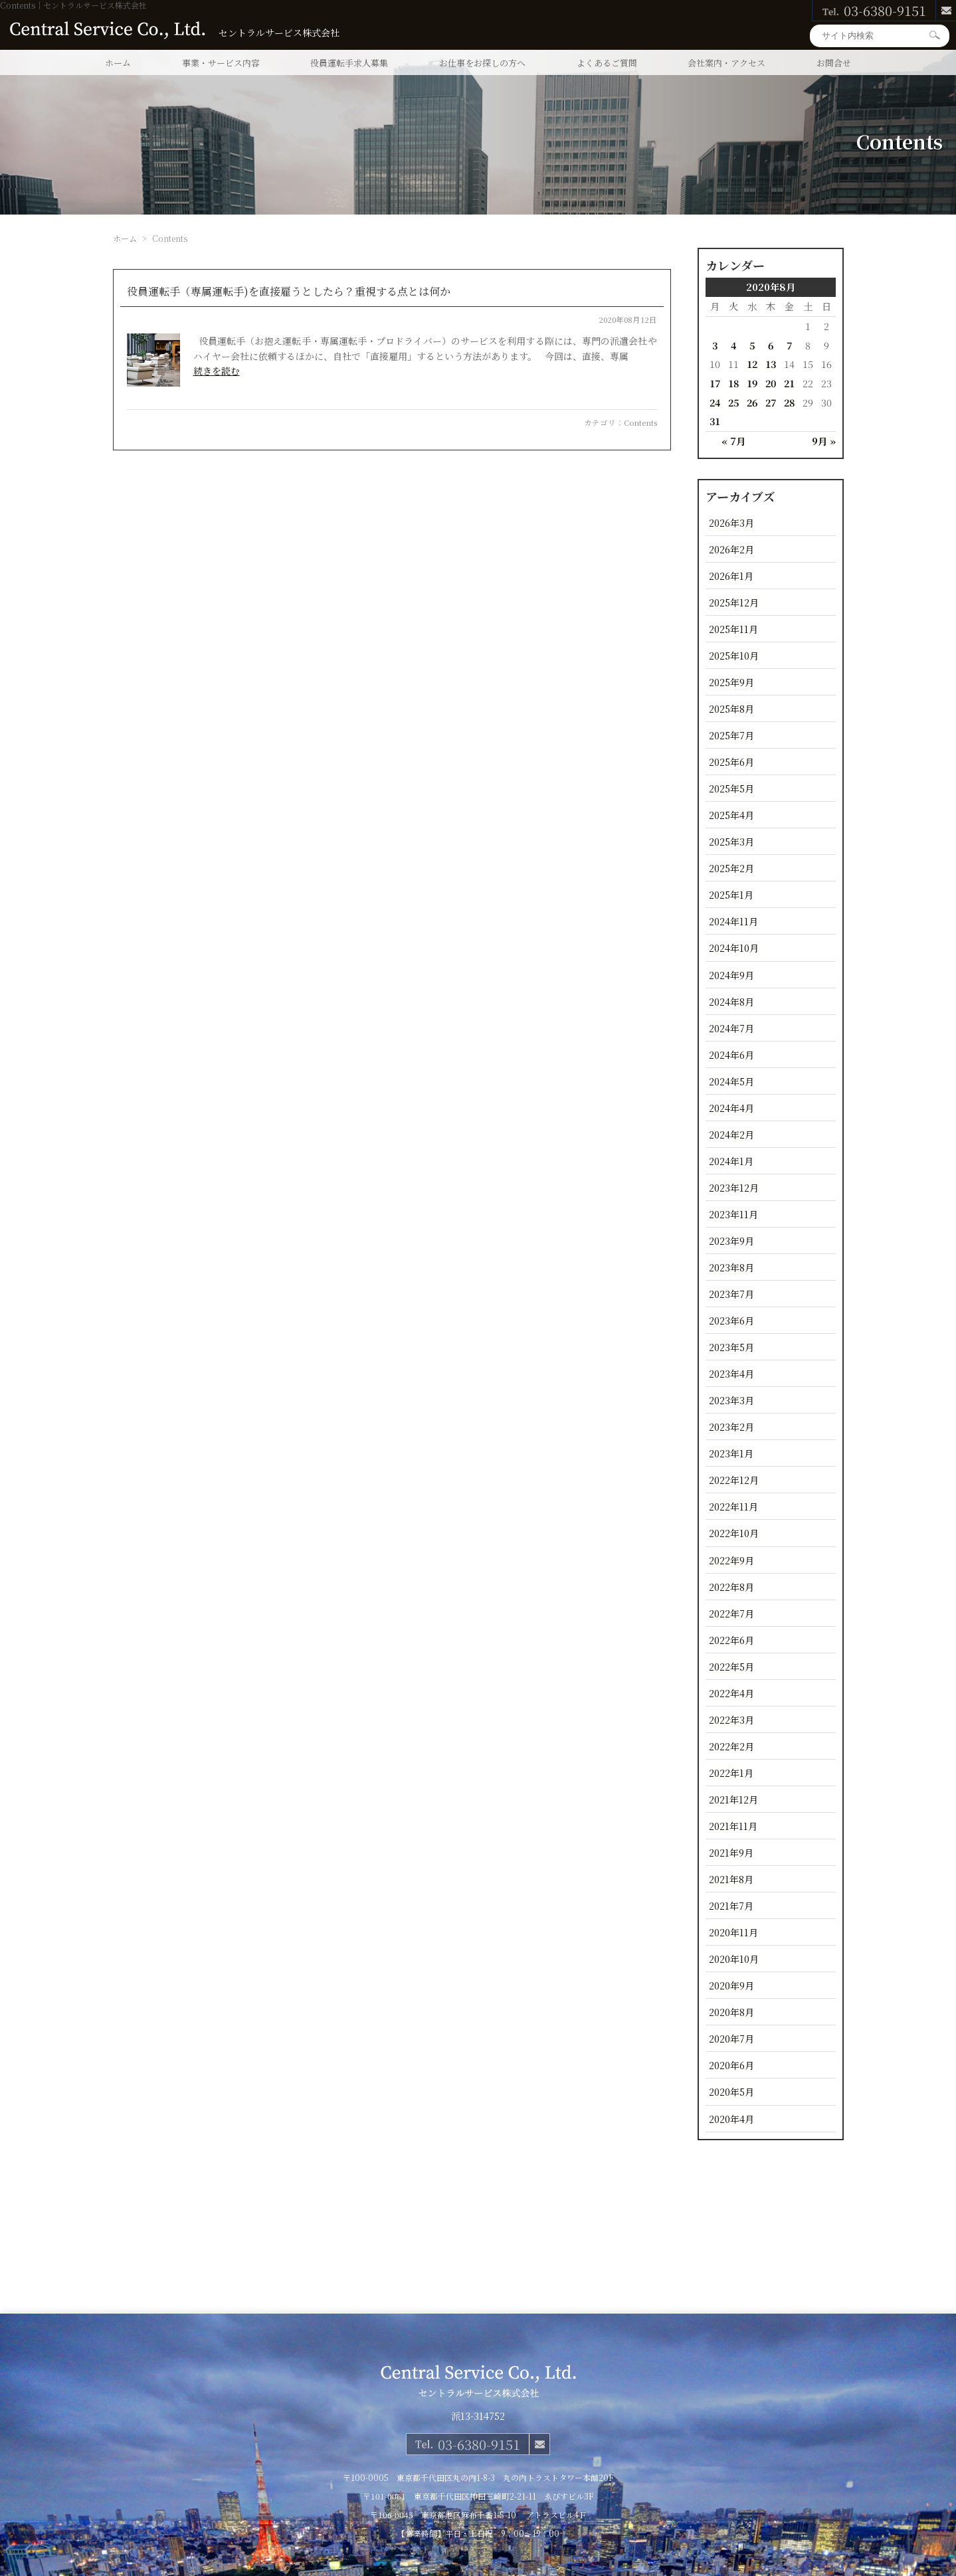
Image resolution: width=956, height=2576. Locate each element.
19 (752, 383)
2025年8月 (731, 708)
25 (733, 402)
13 (770, 364)
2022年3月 (731, 1719)
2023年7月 (731, 1294)
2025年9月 (731, 682)
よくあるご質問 (607, 62)
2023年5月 (731, 1347)
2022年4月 (731, 1693)
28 (789, 402)
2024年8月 (731, 1001)
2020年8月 (731, 2012)
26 (752, 402)
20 (770, 383)
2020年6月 (731, 2065)
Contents (640, 422)
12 (752, 364)
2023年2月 (731, 1426)
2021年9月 (731, 1852)
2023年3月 (731, 1400)
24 (715, 402)
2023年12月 (734, 1187)
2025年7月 (731, 735)
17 (715, 383)
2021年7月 (731, 1905)
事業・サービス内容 (221, 62)
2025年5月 (731, 788)
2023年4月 (731, 1373)
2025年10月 (734, 655)
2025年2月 (731, 868)
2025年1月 (731, 894)
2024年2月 (731, 1134)
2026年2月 (731, 549)
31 (715, 421)
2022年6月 (731, 1640)
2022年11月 (733, 1506)
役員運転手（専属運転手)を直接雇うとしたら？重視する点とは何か (288, 291)
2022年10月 (734, 1533)
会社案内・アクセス (726, 62)
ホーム (118, 62)
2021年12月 (733, 1799)
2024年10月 (734, 948)
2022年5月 (731, 1666)
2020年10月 (734, 1959)
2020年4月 (731, 2119)
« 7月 (733, 441)
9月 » (824, 441)
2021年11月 (733, 1826)
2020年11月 (733, 1932)
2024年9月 (731, 975)
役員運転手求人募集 (349, 62)
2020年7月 (731, 2038)
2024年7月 (731, 1028)
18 (733, 383)
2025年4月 (731, 815)
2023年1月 (731, 1453)
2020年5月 (731, 2091)
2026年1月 (731, 576)
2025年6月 (731, 762)
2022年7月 (731, 1613)
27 (770, 402)
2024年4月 (731, 1108)
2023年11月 (733, 1214)
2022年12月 (734, 1480)
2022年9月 (731, 1560)
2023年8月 (731, 1267)
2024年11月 (733, 921)
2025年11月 (733, 629)
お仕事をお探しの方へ (482, 62)
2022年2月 (731, 1746)
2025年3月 (731, 841)
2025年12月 (734, 602)
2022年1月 (731, 1773)
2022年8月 (731, 1587)
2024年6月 (731, 1054)
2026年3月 (731, 522)
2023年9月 (731, 1240)
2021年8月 (731, 1879)
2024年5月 (731, 1081)
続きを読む (216, 370)
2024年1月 (731, 1161)
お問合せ (833, 62)
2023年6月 (731, 1320)
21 (789, 383)
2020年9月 (731, 1985)
